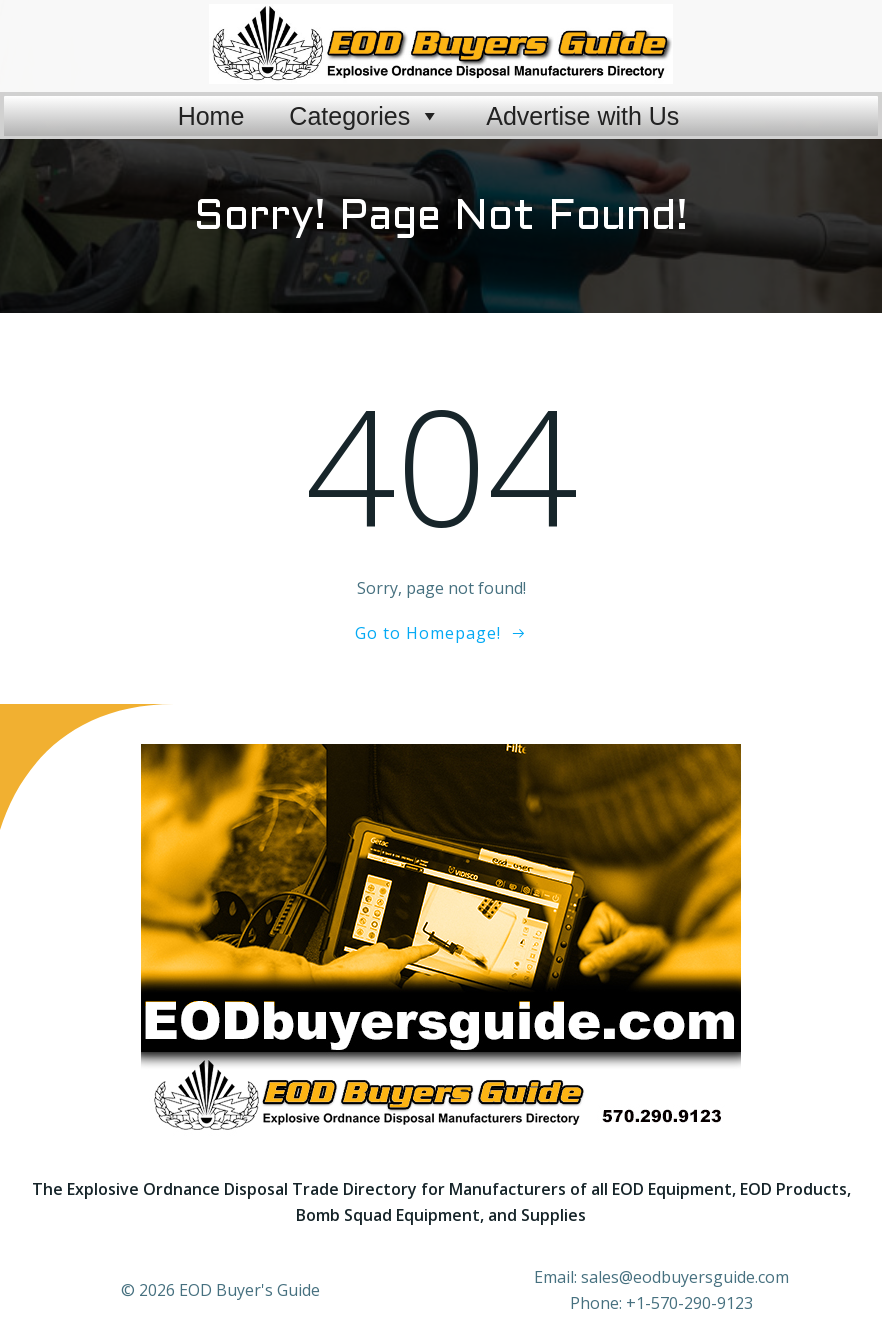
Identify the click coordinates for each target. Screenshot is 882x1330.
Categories (365, 105)
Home (211, 105)
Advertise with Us (582, 105)
